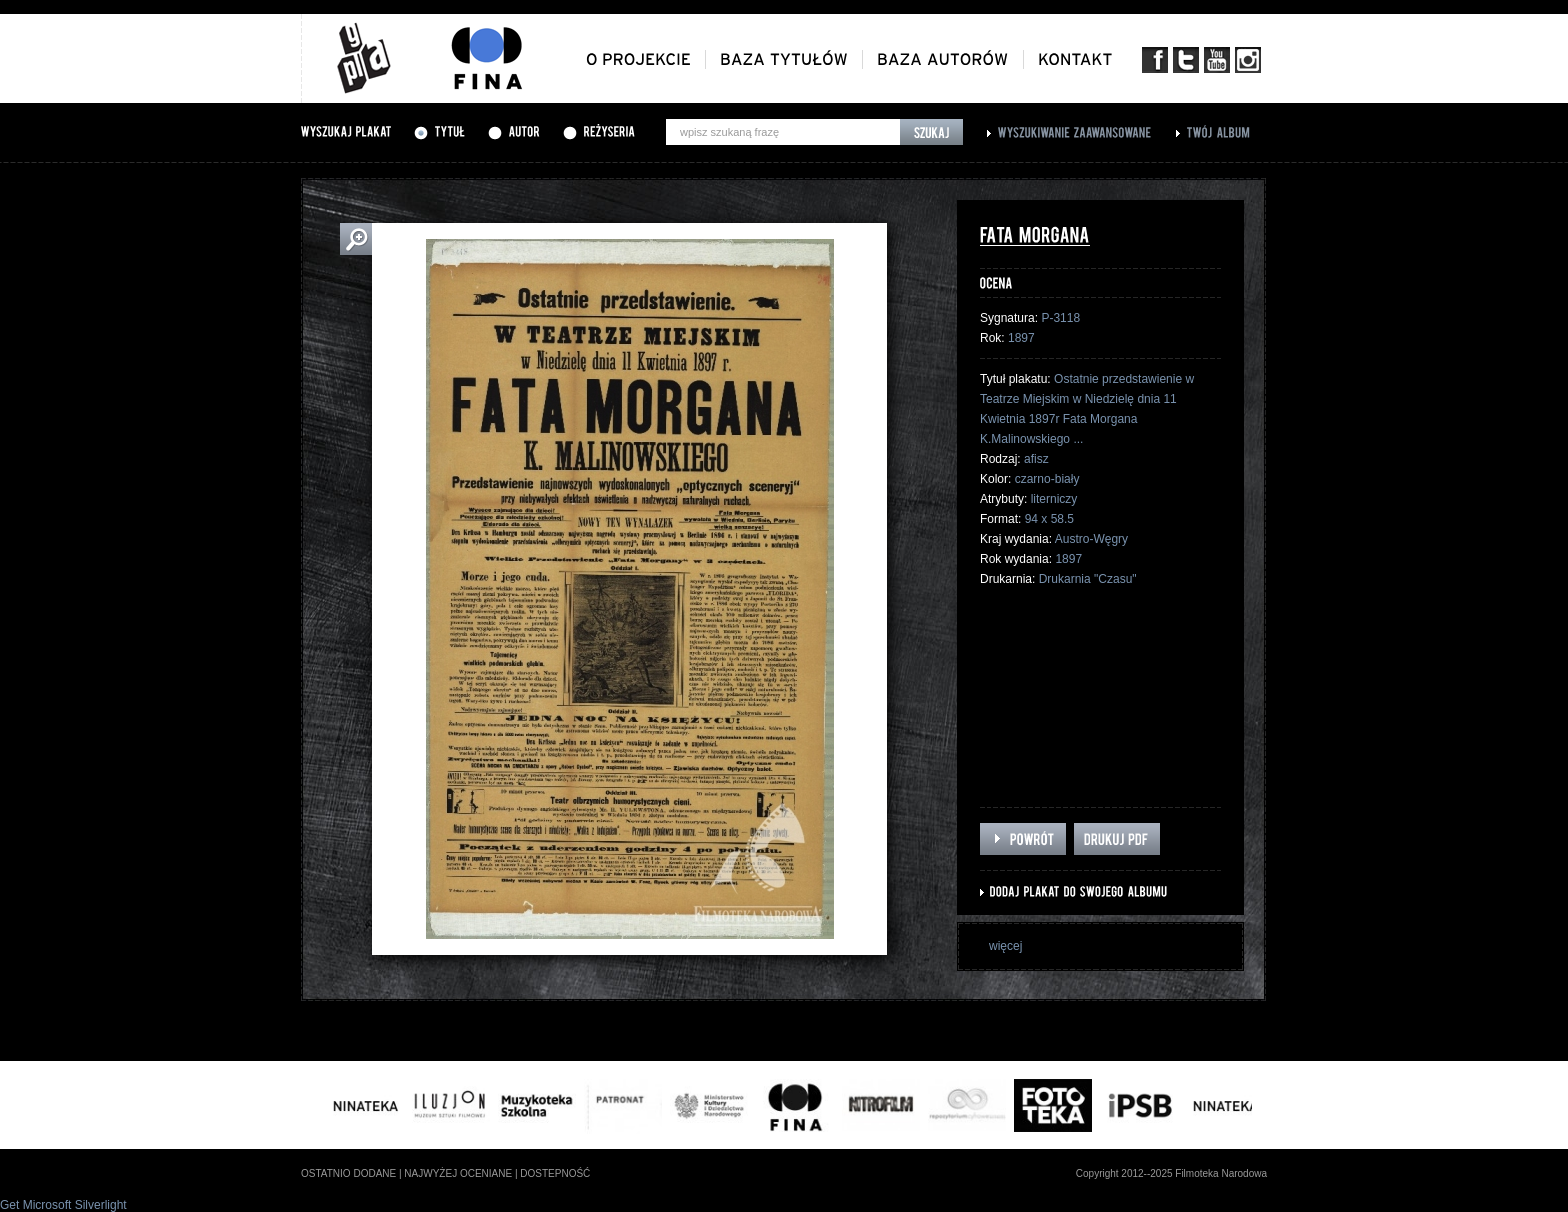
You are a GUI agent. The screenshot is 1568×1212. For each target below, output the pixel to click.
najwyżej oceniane (458, 1173)
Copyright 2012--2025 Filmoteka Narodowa (1171, 1173)
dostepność (555, 1173)
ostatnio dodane (348, 1173)
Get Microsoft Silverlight (63, 1205)
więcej (1005, 946)
